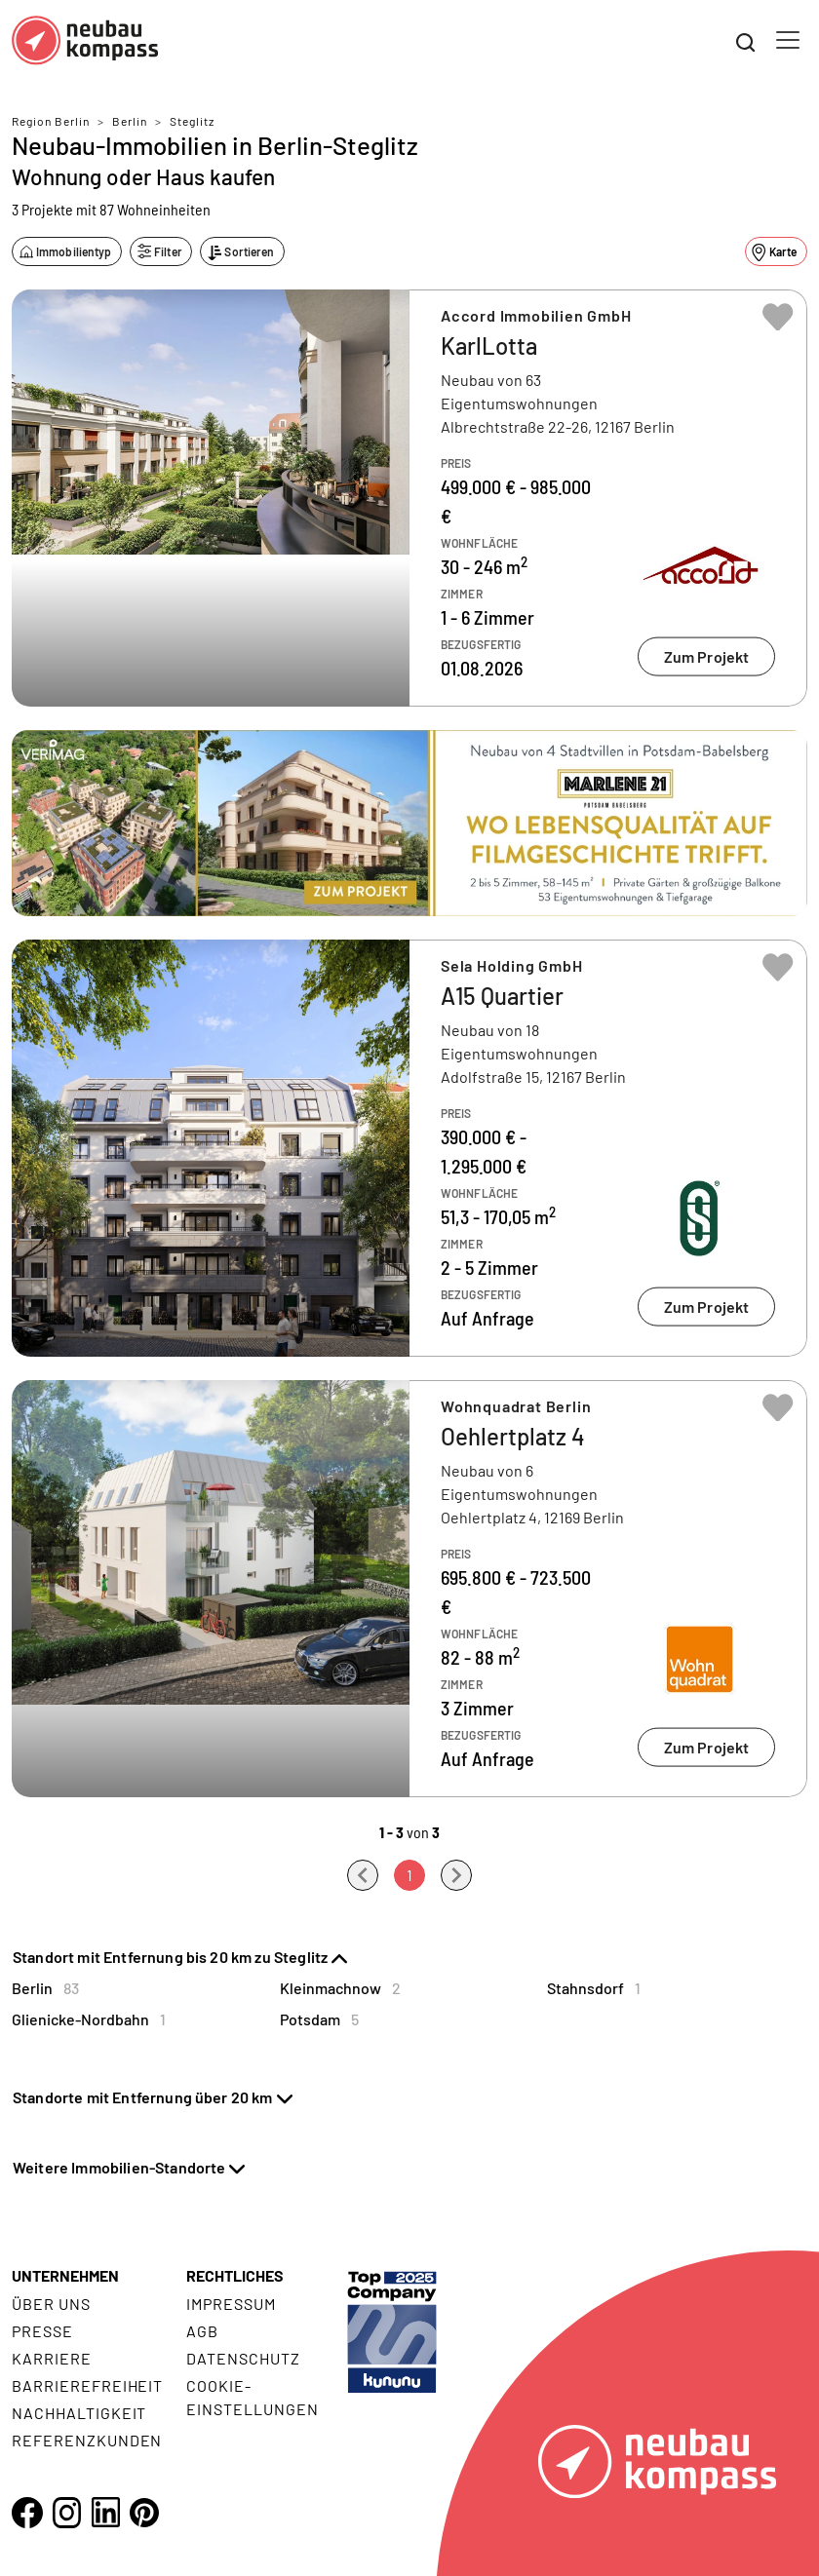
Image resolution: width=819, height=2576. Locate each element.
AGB (202, 2331)
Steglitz (192, 121)
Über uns (51, 2303)
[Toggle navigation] (787, 39)
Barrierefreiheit (87, 2385)
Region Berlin (51, 121)
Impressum (231, 2303)
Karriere (52, 2358)
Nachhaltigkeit (79, 2412)
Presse (42, 2331)
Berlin (129, 121)
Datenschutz (243, 2358)
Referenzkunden (87, 2440)
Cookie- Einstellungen (252, 2397)
